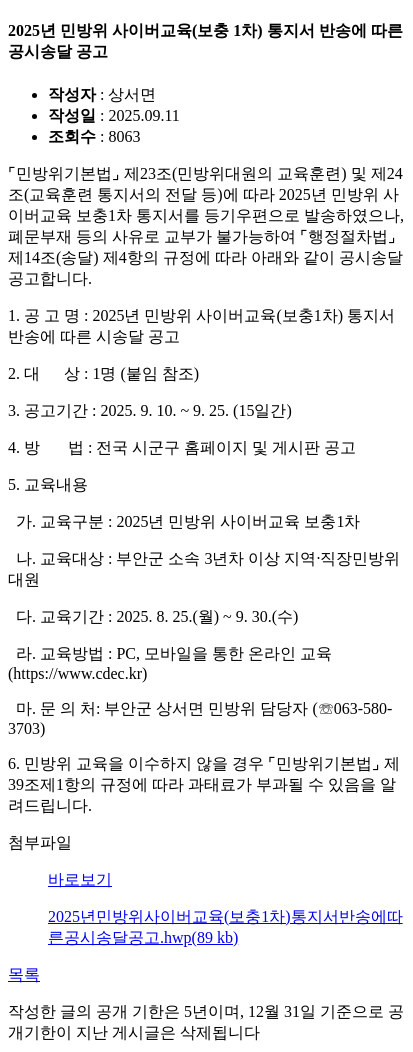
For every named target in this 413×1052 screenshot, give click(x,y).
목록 (24, 974)
